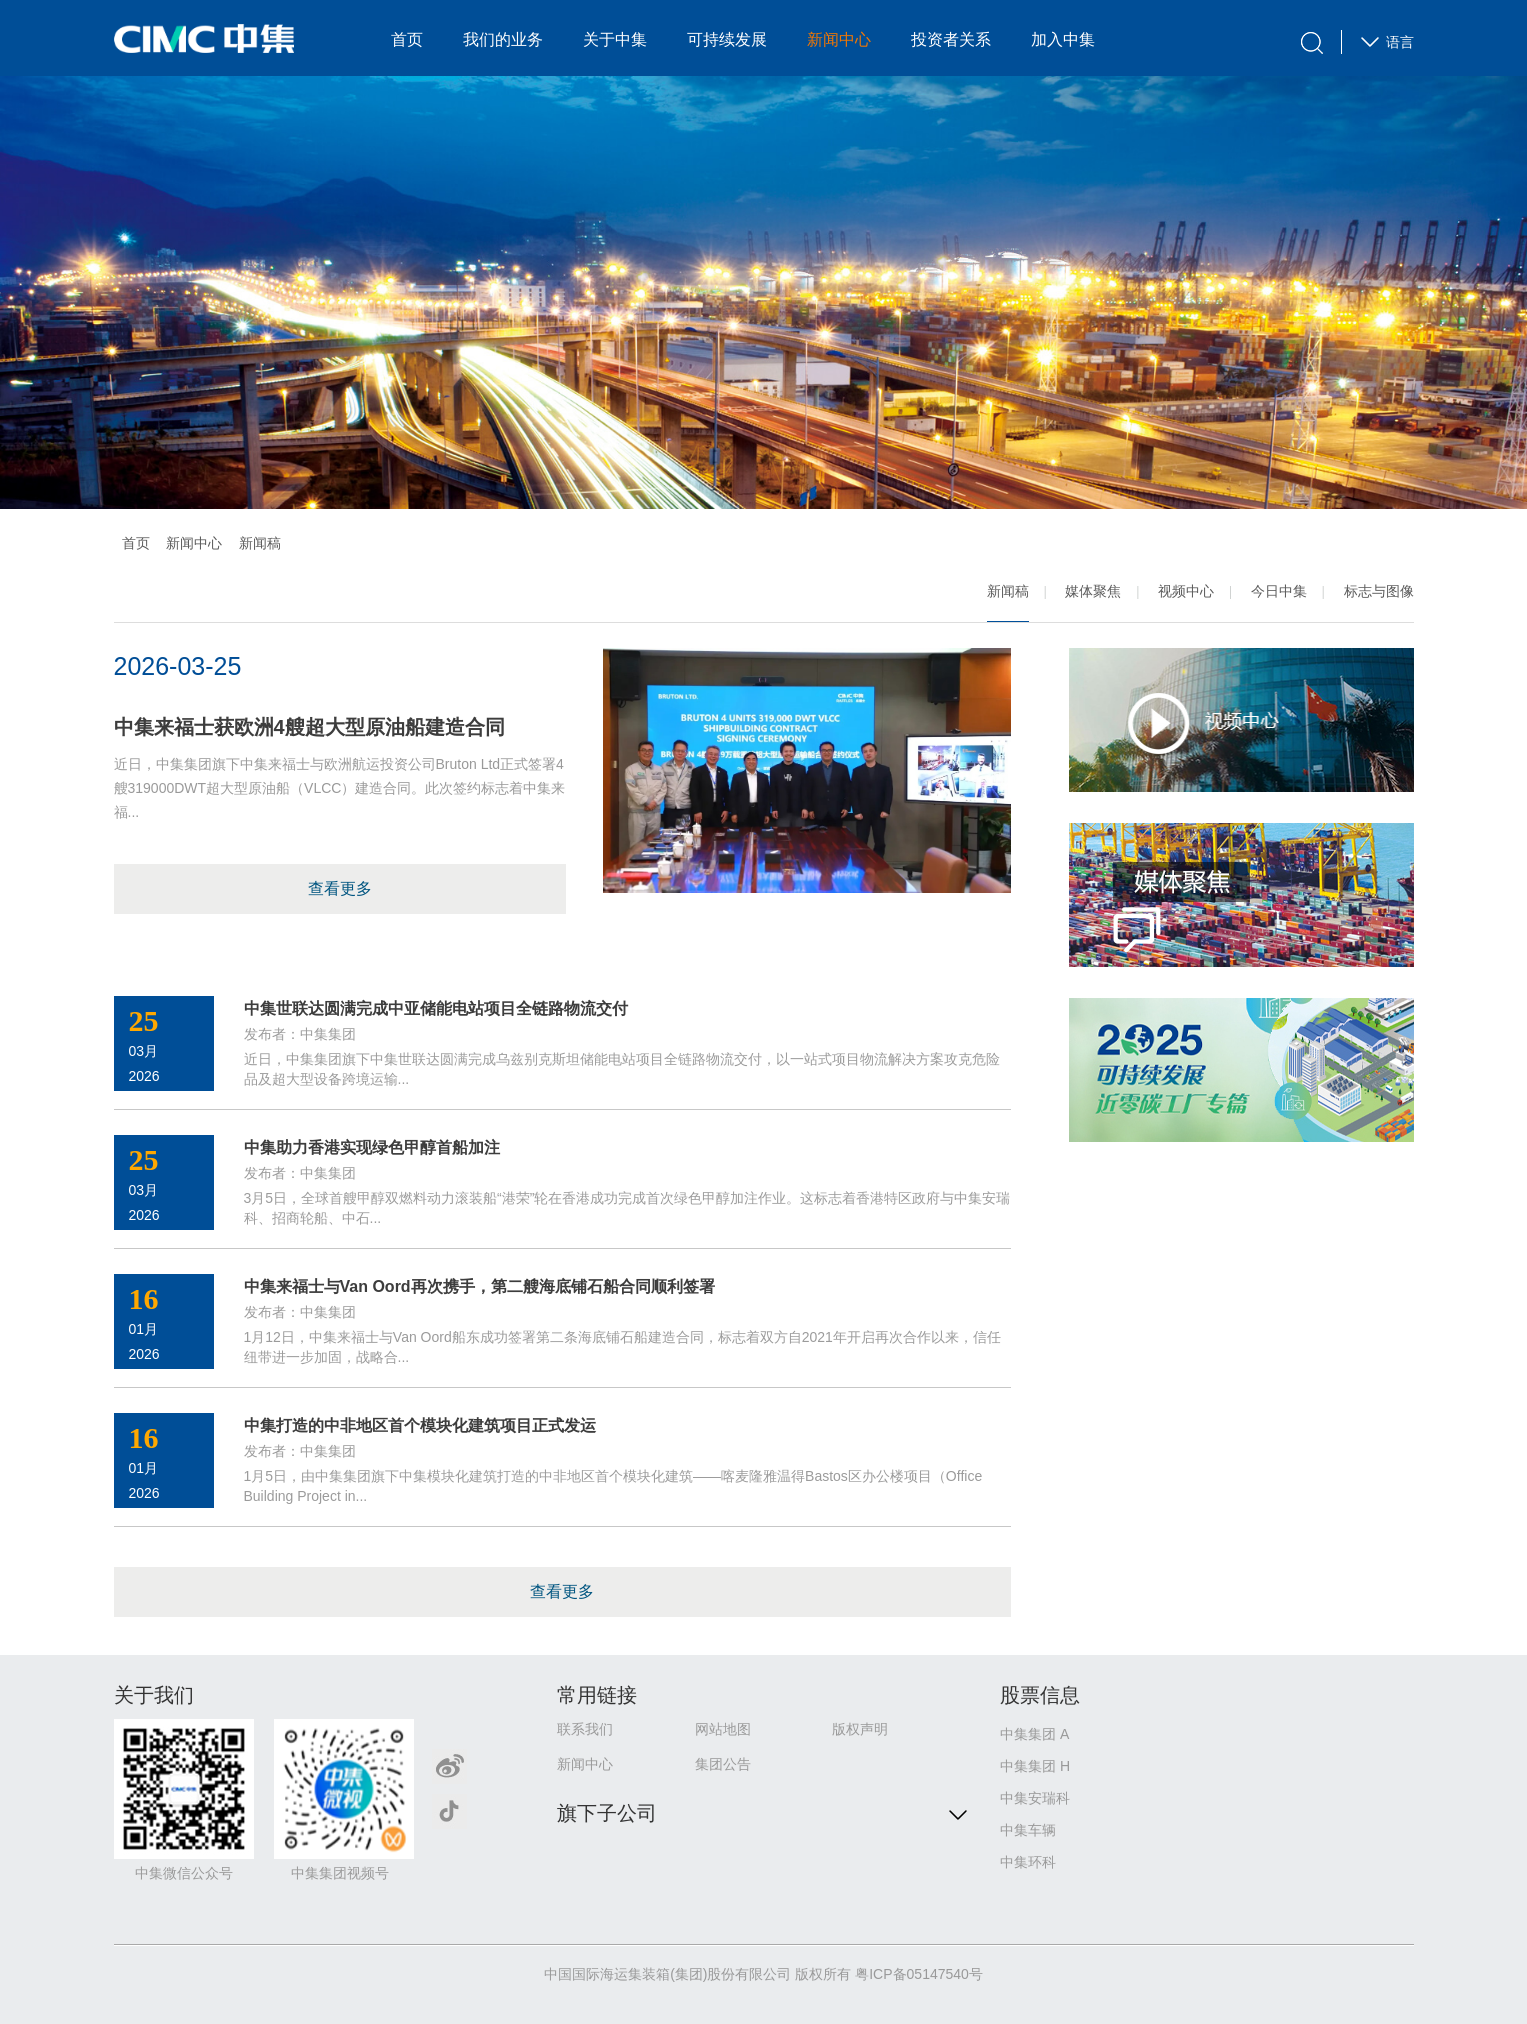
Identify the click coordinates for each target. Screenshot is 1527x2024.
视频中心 (1186, 591)
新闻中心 (839, 39)
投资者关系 (951, 39)
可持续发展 (727, 39)
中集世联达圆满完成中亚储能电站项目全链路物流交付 (436, 1008)
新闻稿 (1008, 591)
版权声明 (860, 1729)
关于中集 (615, 39)
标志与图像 (1379, 591)
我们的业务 (503, 39)
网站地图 (723, 1729)
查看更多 (340, 888)
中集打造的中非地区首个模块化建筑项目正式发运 (420, 1425)
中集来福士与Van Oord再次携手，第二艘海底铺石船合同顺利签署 (479, 1286)
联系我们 (585, 1729)
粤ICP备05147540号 (919, 1974)
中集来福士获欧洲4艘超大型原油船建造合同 (309, 727)
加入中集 (1063, 39)
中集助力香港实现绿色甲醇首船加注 (372, 1147)
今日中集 (1279, 591)
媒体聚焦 (1093, 591)
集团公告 (723, 1764)
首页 (407, 39)
